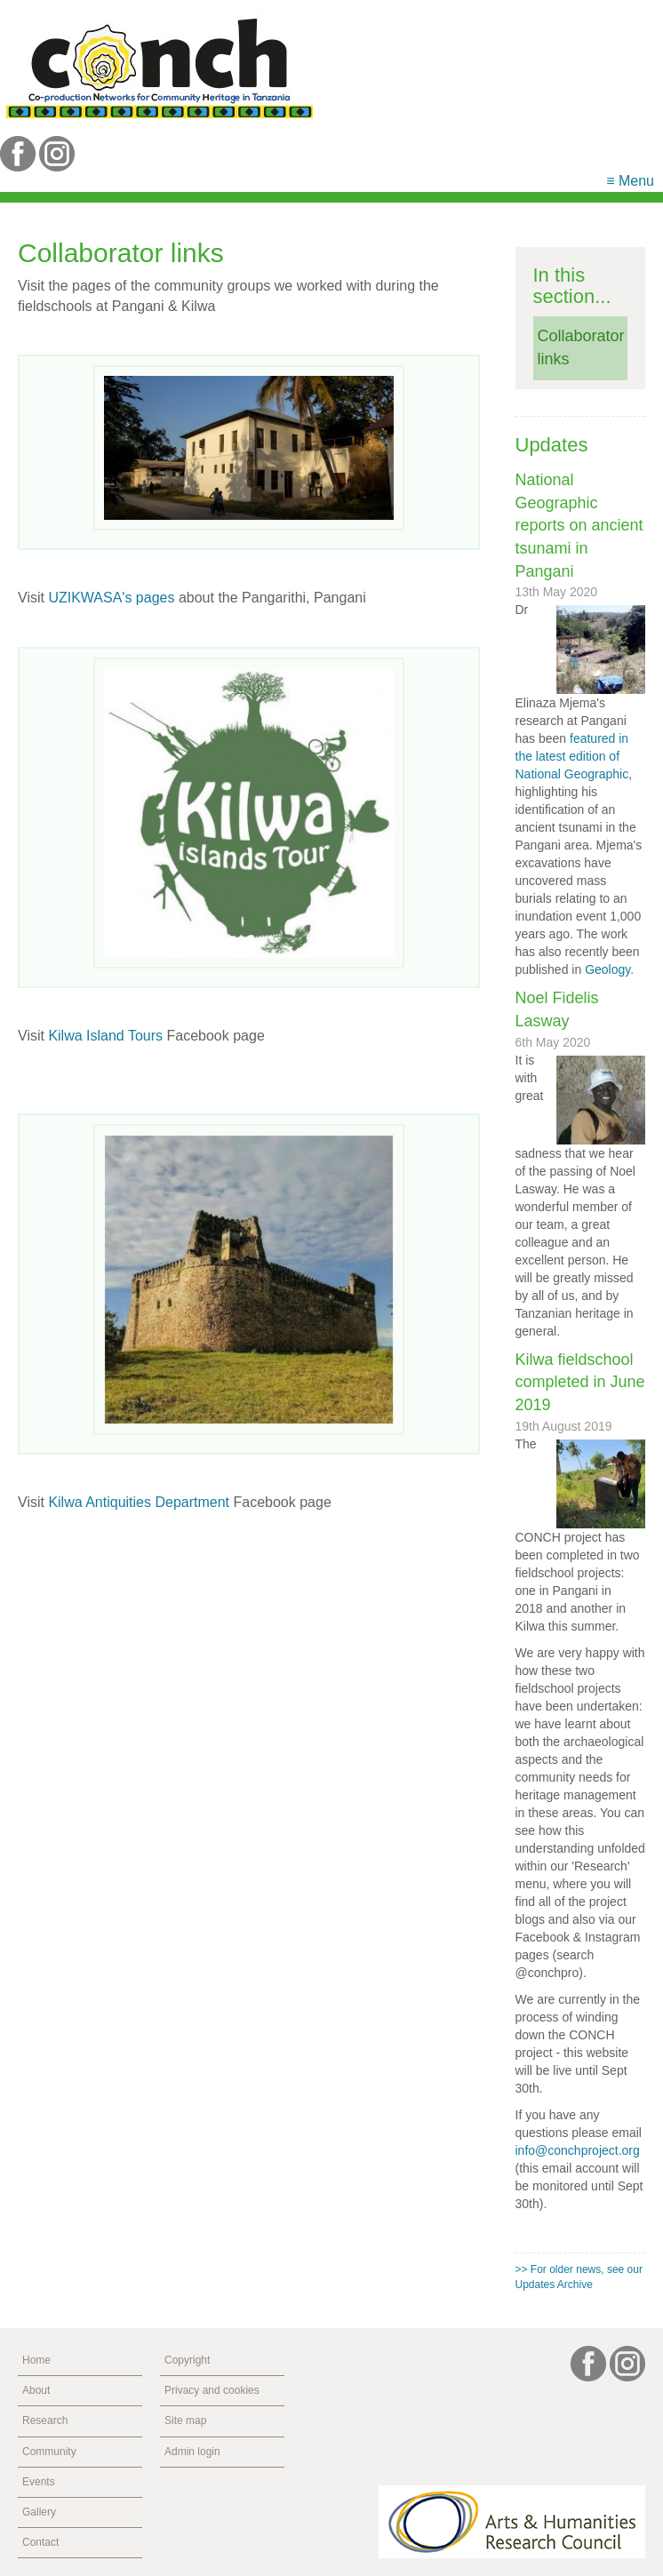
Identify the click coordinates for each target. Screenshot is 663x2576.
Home (36, 2360)
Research (45, 2420)
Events (38, 2482)
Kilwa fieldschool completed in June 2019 (580, 1382)
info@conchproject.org (577, 2150)
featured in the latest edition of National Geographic (572, 756)
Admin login (192, 2451)
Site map (185, 2420)
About (36, 2390)
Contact (40, 2542)
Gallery (39, 2512)
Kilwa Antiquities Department (138, 1502)
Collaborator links (581, 347)
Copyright (187, 2360)
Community (49, 2451)
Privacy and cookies (212, 2390)
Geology (607, 969)
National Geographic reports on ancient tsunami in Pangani (579, 525)
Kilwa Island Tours (105, 1035)
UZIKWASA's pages (111, 597)
